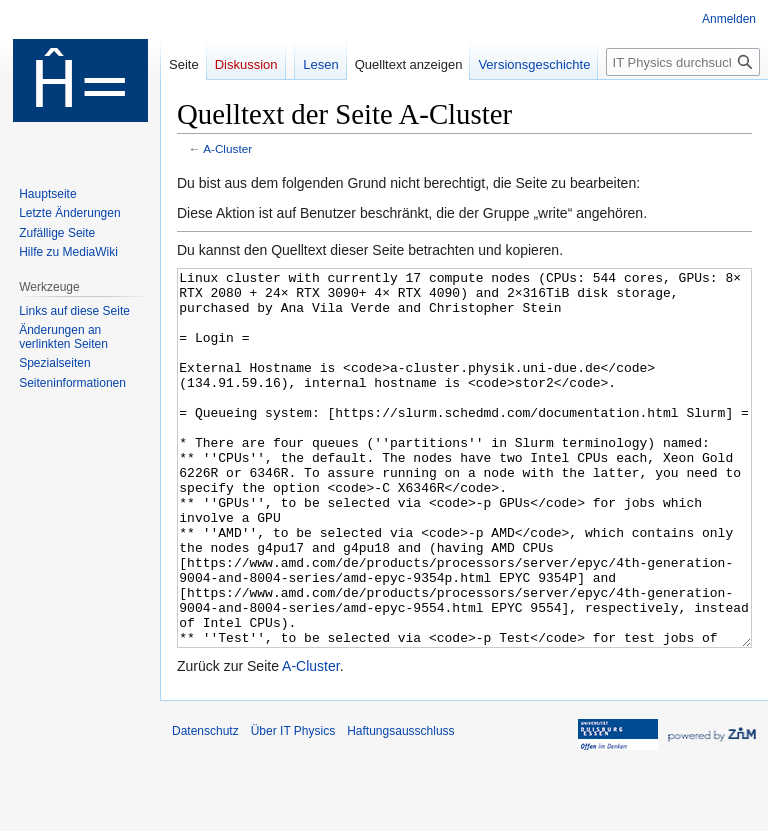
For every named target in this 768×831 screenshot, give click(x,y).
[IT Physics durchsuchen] (683, 62)
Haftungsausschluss (400, 806)
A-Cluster (227, 148)
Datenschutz (205, 806)
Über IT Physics (293, 806)
